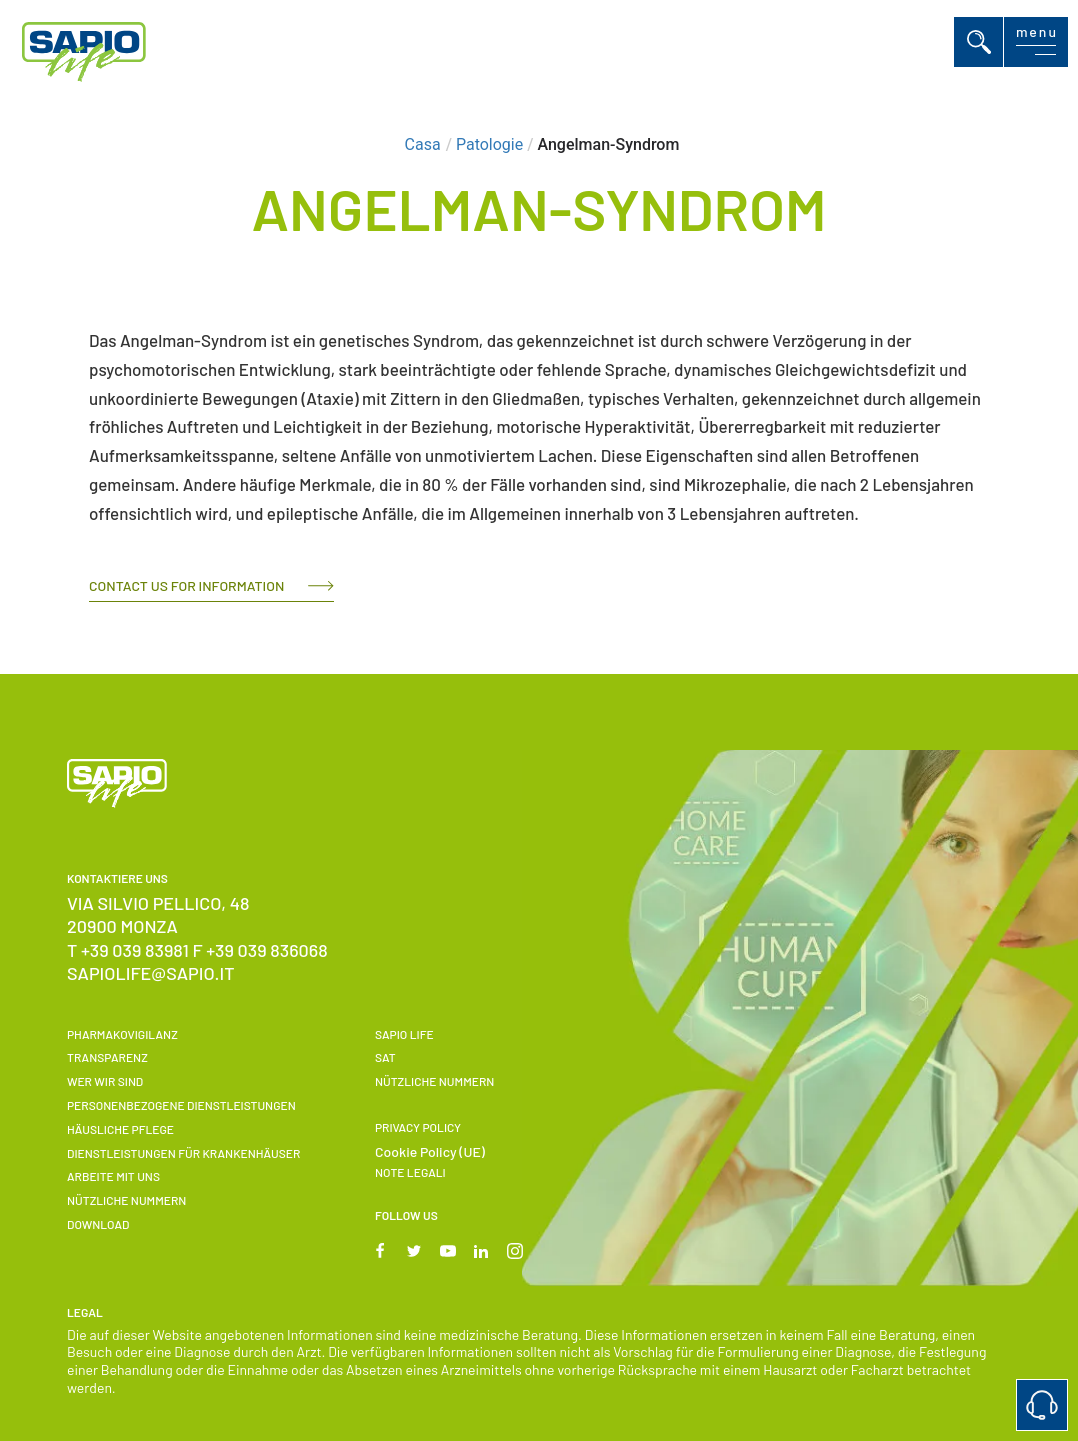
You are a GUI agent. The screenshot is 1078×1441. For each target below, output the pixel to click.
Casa (423, 144)
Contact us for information (186, 585)
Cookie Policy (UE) (430, 1151)
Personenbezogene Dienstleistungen (181, 1105)
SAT (385, 1057)
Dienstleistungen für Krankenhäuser (183, 1153)
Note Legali (410, 1172)
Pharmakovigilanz (122, 1034)
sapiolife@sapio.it (151, 973)
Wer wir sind (105, 1081)
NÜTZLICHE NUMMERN (126, 1200)
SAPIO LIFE (404, 1034)
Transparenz (107, 1057)
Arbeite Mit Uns (113, 1176)
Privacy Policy (418, 1127)
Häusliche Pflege (120, 1129)
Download (98, 1224)
